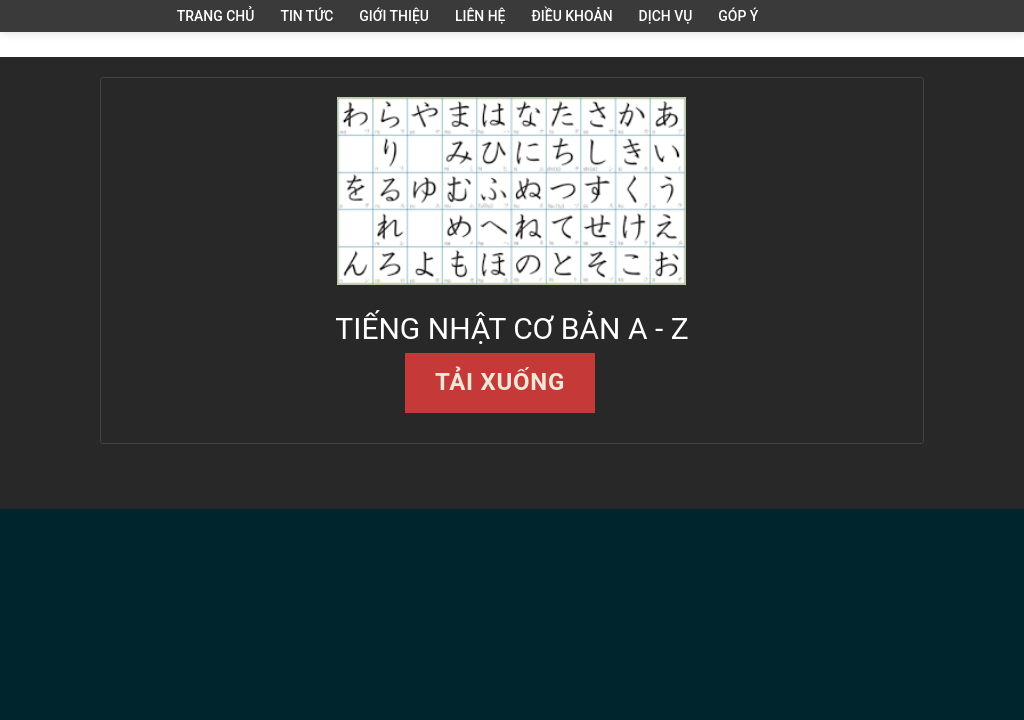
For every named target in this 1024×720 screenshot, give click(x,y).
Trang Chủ (216, 16)
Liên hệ (480, 16)
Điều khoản (572, 16)
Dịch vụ (666, 16)
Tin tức (306, 16)
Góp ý (738, 16)
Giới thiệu (394, 16)
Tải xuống (500, 382)
